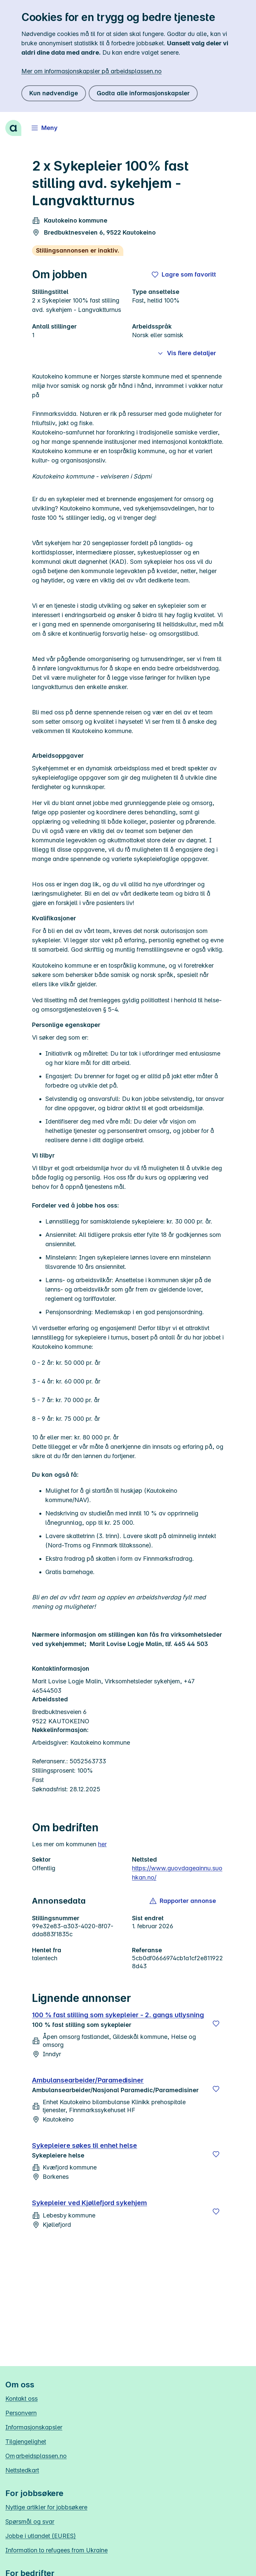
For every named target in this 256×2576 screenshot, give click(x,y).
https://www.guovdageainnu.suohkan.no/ (177, 1873)
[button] (183, 1901)
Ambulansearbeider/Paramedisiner (88, 2080)
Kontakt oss (21, 2398)
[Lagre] (216, 2024)
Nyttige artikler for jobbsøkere (46, 2507)
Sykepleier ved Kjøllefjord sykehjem (89, 2203)
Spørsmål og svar (29, 2521)
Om (36, 2455)
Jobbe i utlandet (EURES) (40, 2535)
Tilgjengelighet (25, 2441)
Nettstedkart (22, 2470)
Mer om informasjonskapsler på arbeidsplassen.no (91, 71)
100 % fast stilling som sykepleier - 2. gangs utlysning (118, 2015)
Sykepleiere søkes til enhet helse (84, 2145)
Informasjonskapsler (33, 2427)
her (102, 1844)
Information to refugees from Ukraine (56, 2550)
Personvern (21, 2412)
